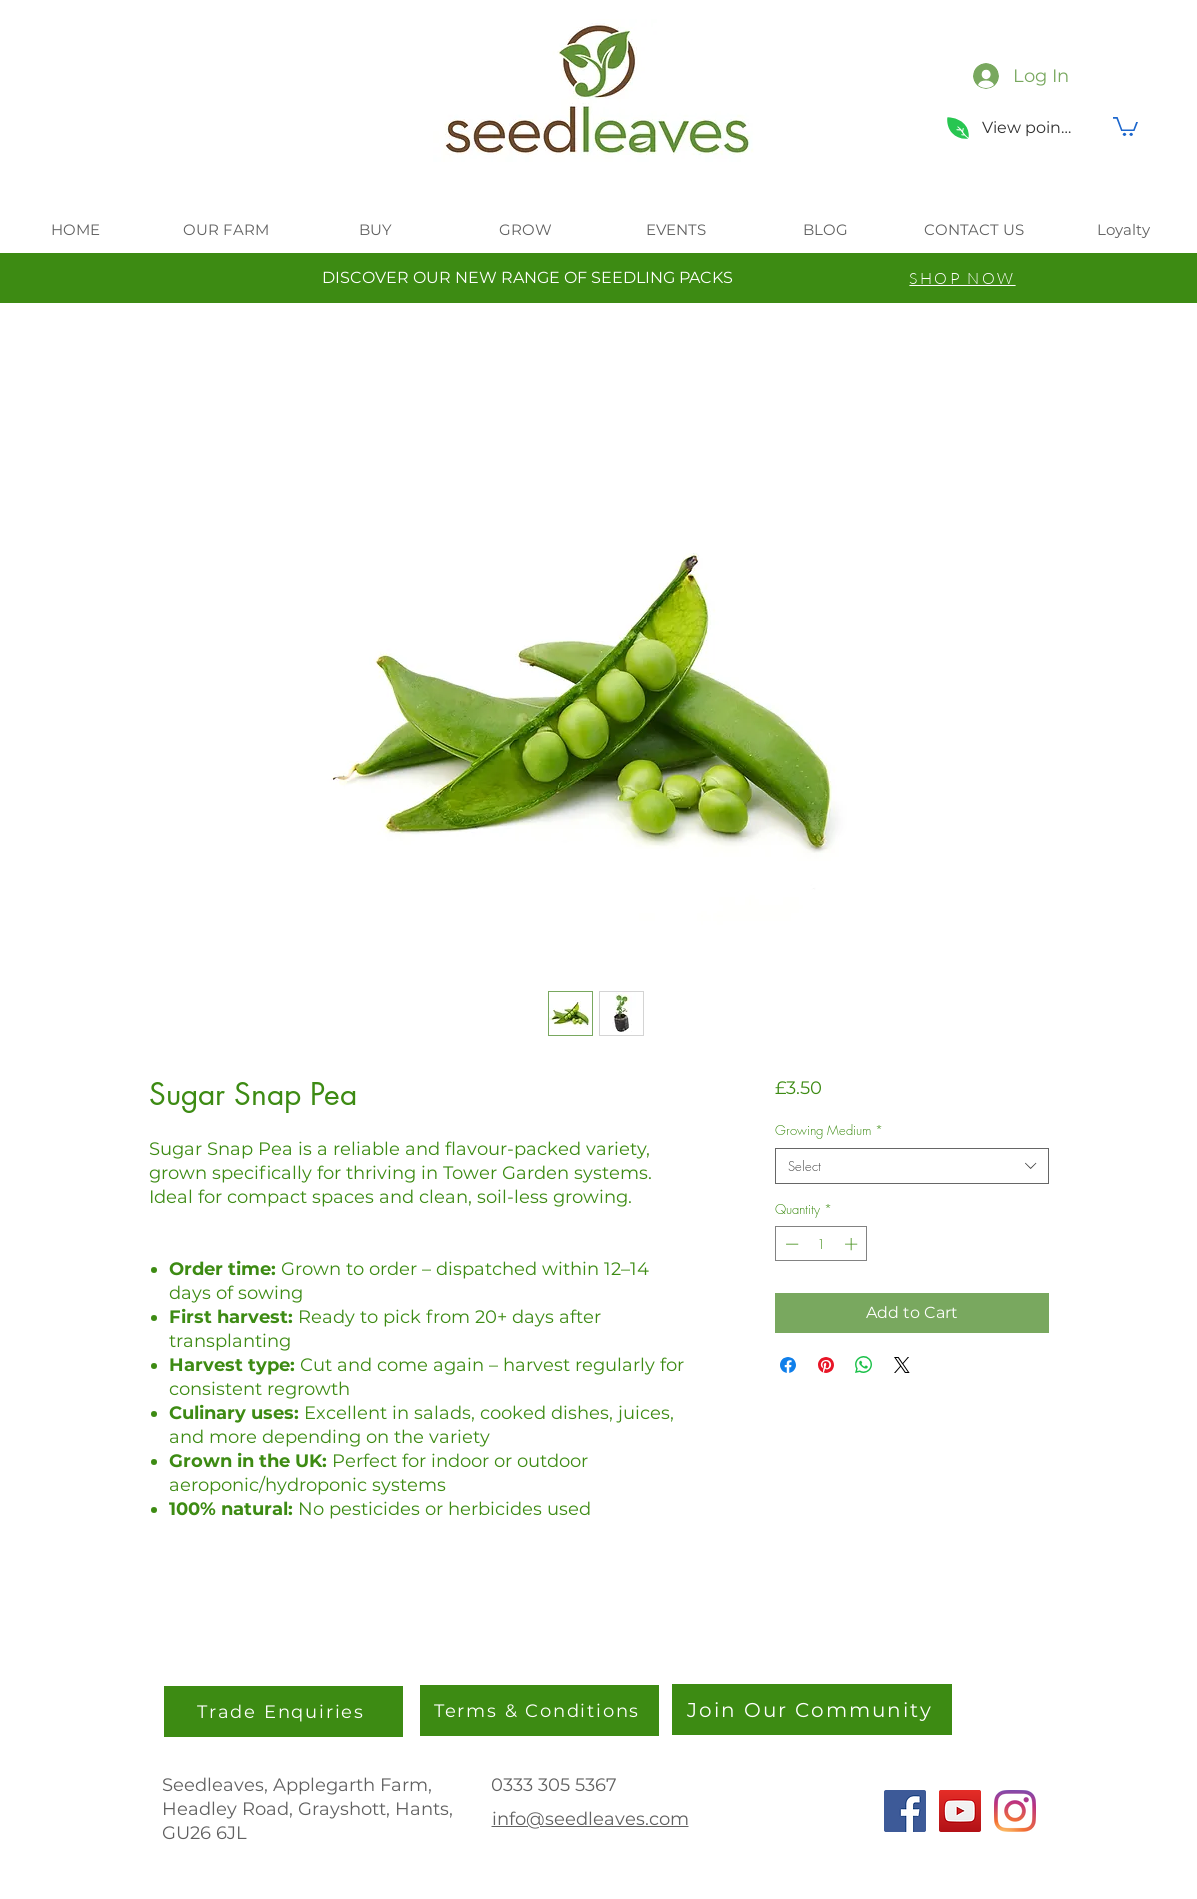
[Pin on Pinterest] (826, 1365)
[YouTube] (960, 1811)
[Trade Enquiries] (283, 1711)
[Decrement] (790, 1244)
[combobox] (911, 1166)
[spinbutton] (821, 1244)
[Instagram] (1015, 1811)
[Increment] (853, 1244)
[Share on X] (902, 1365)
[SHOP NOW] (963, 278)
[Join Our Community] (812, 1709)
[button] (1125, 125)
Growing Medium (829, 1130)
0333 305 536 (548, 1785)
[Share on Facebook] (788, 1365)
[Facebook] (905, 1811)
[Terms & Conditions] (539, 1710)
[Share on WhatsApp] (864, 1365)
